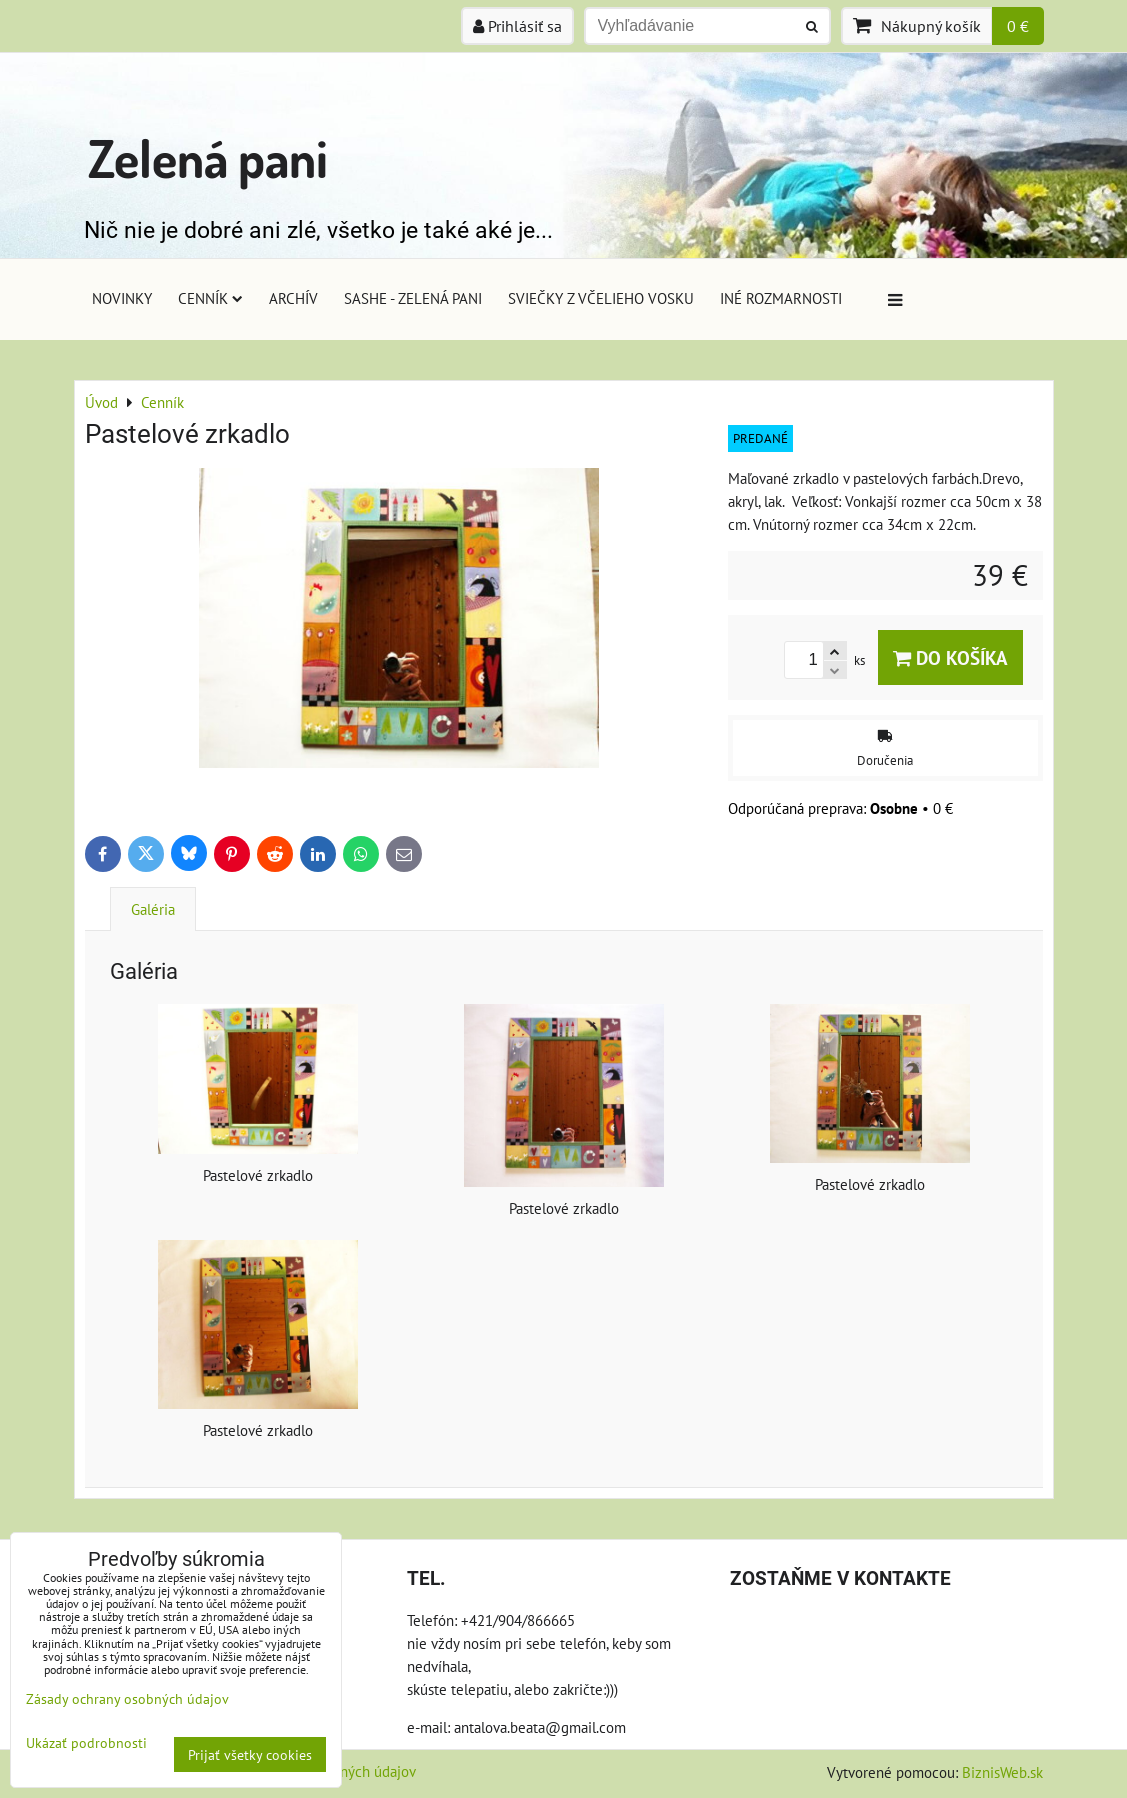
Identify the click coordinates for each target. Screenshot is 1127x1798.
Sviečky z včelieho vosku (601, 298)
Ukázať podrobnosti (86, 1743)
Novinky (122, 298)
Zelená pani (208, 157)
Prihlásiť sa (517, 26)
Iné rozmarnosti (781, 298)
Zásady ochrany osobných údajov (127, 1698)
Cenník (210, 298)
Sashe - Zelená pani (413, 298)
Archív (293, 298)
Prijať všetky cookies (250, 1754)
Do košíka (950, 657)
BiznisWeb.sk (1002, 1772)
